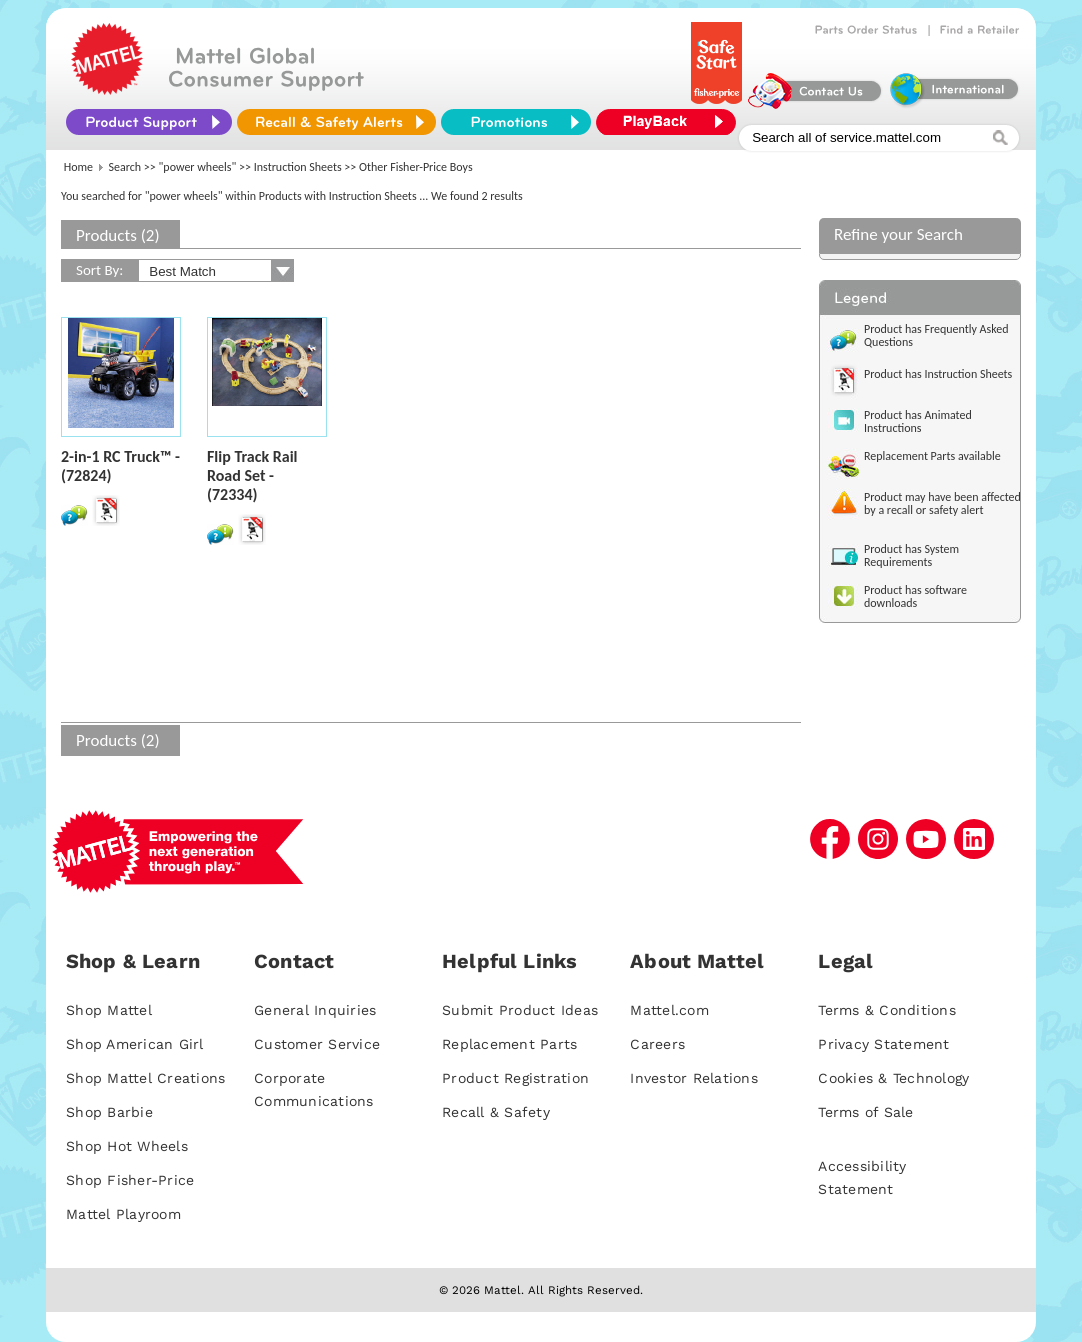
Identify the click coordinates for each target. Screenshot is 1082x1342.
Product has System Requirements (911, 555)
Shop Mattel (109, 1010)
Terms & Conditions (887, 1010)
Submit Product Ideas (520, 1010)
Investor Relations (694, 1078)
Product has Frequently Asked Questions (936, 335)
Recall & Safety (496, 1112)
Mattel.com (669, 1010)
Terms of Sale (865, 1112)
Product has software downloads (915, 596)
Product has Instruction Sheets (938, 374)
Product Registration (515, 1078)
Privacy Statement (883, 1044)
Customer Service (317, 1044)
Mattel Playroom (123, 1214)
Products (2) (118, 235)
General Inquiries (315, 1010)
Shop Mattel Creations (145, 1078)
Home (78, 167)
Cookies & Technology (893, 1078)
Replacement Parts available (932, 456)
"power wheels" (198, 167)
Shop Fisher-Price (130, 1180)
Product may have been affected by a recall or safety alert (942, 503)
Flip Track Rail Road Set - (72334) (252, 475)
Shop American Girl (135, 1044)
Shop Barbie (109, 1112)
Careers (657, 1044)
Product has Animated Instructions (918, 421)
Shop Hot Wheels (127, 1146)
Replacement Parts (509, 1044)
